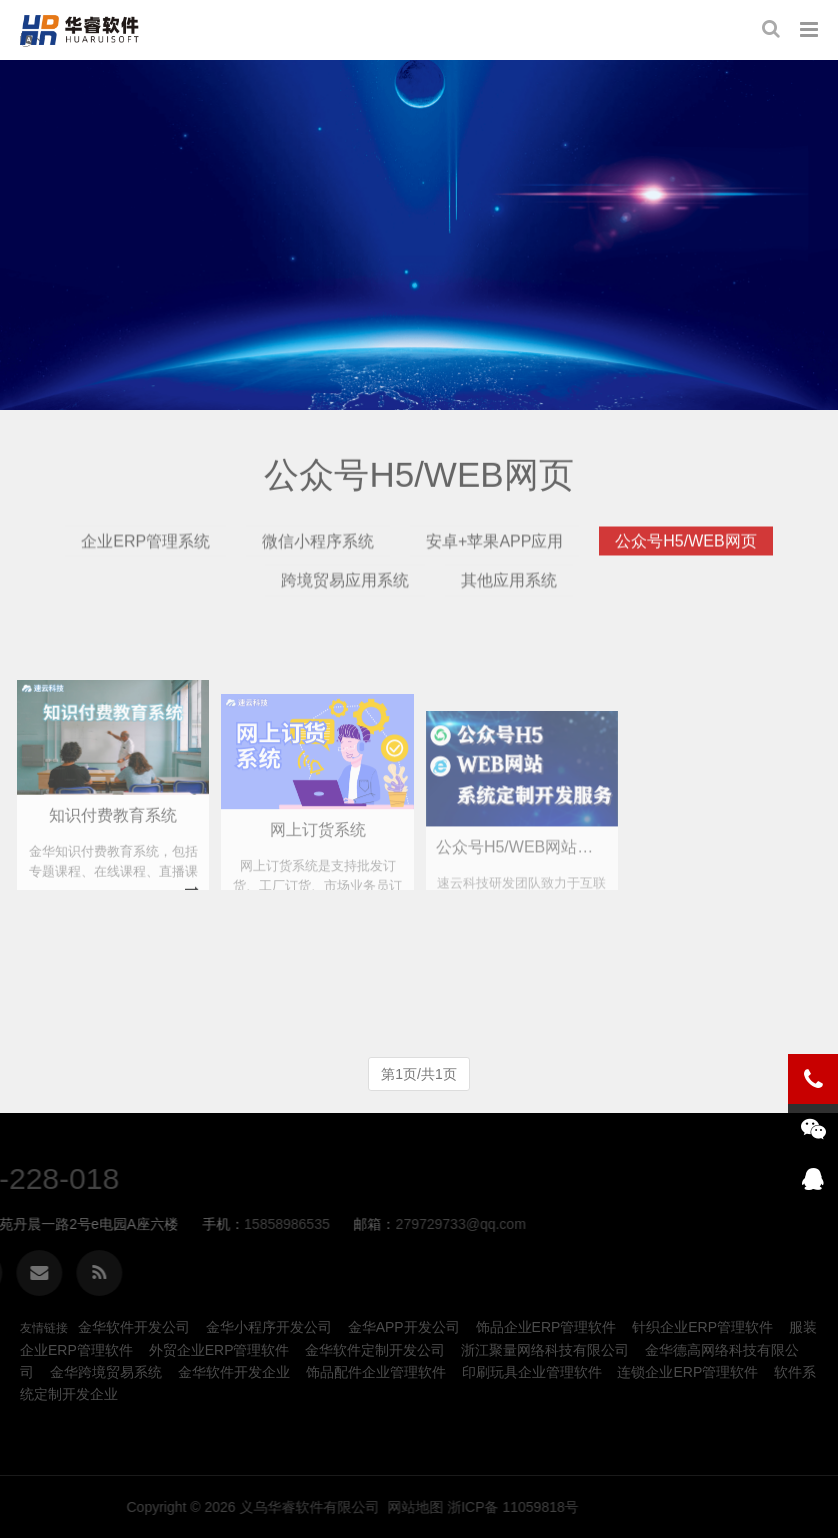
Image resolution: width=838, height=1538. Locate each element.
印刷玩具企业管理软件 (532, 1372)
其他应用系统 (509, 602)
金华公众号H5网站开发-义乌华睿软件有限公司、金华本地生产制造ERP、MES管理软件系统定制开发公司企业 (84, 30)
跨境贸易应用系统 (345, 602)
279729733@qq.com (176, 1224)
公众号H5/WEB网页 (685, 562)
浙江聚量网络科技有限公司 (545, 1350)
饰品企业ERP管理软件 (546, 1327)
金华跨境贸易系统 (106, 1372)
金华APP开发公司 (404, 1327)
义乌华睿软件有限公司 (601, 1507)
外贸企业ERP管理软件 (219, 1350)
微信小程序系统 (318, 562)
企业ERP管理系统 (145, 562)
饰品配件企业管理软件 (376, 1372)
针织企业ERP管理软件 (702, 1327)
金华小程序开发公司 (269, 1327)
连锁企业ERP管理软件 (687, 1372)
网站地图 (707, 1507)
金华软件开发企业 (234, 1372)
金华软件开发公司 (134, 1327)
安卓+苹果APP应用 (494, 562)
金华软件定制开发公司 (375, 1350)
